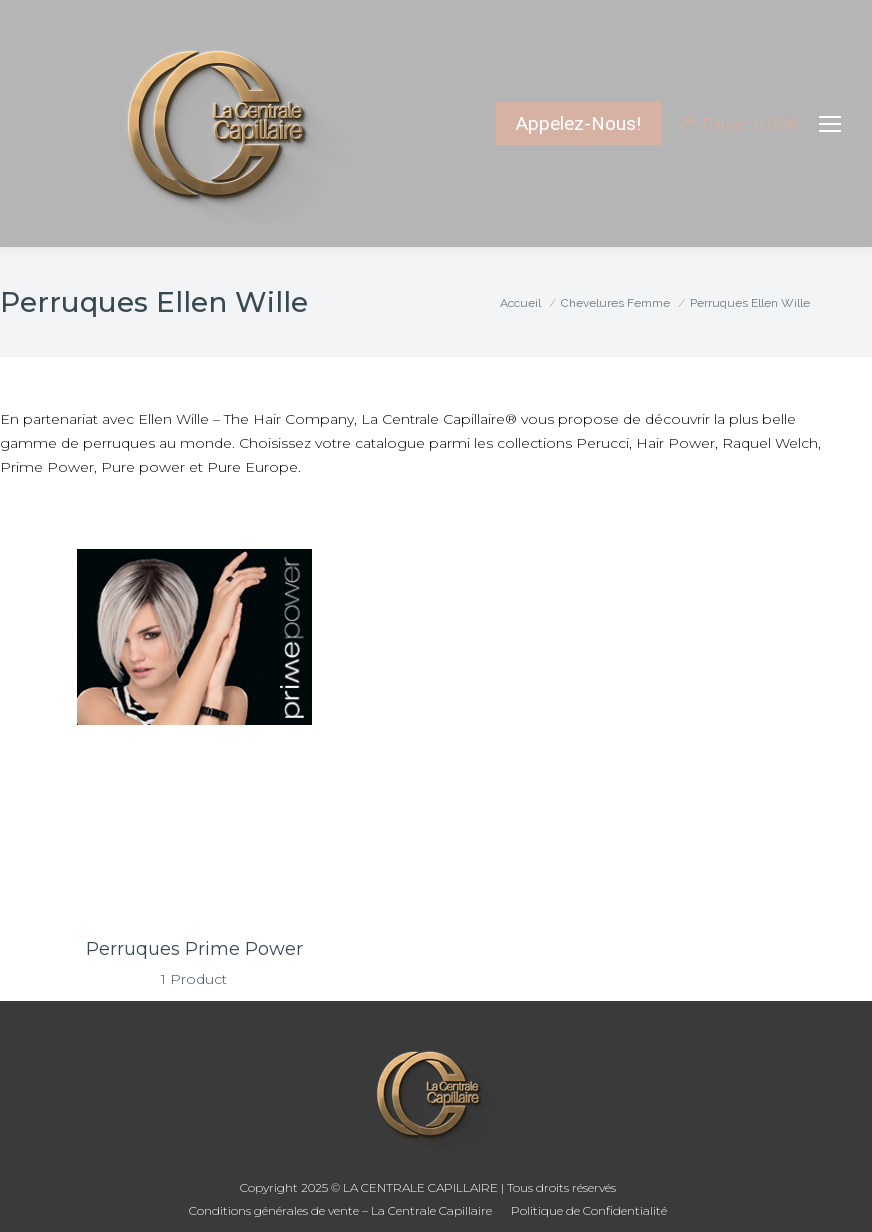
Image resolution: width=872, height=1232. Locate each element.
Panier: (739, 124)
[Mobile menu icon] (830, 124)
